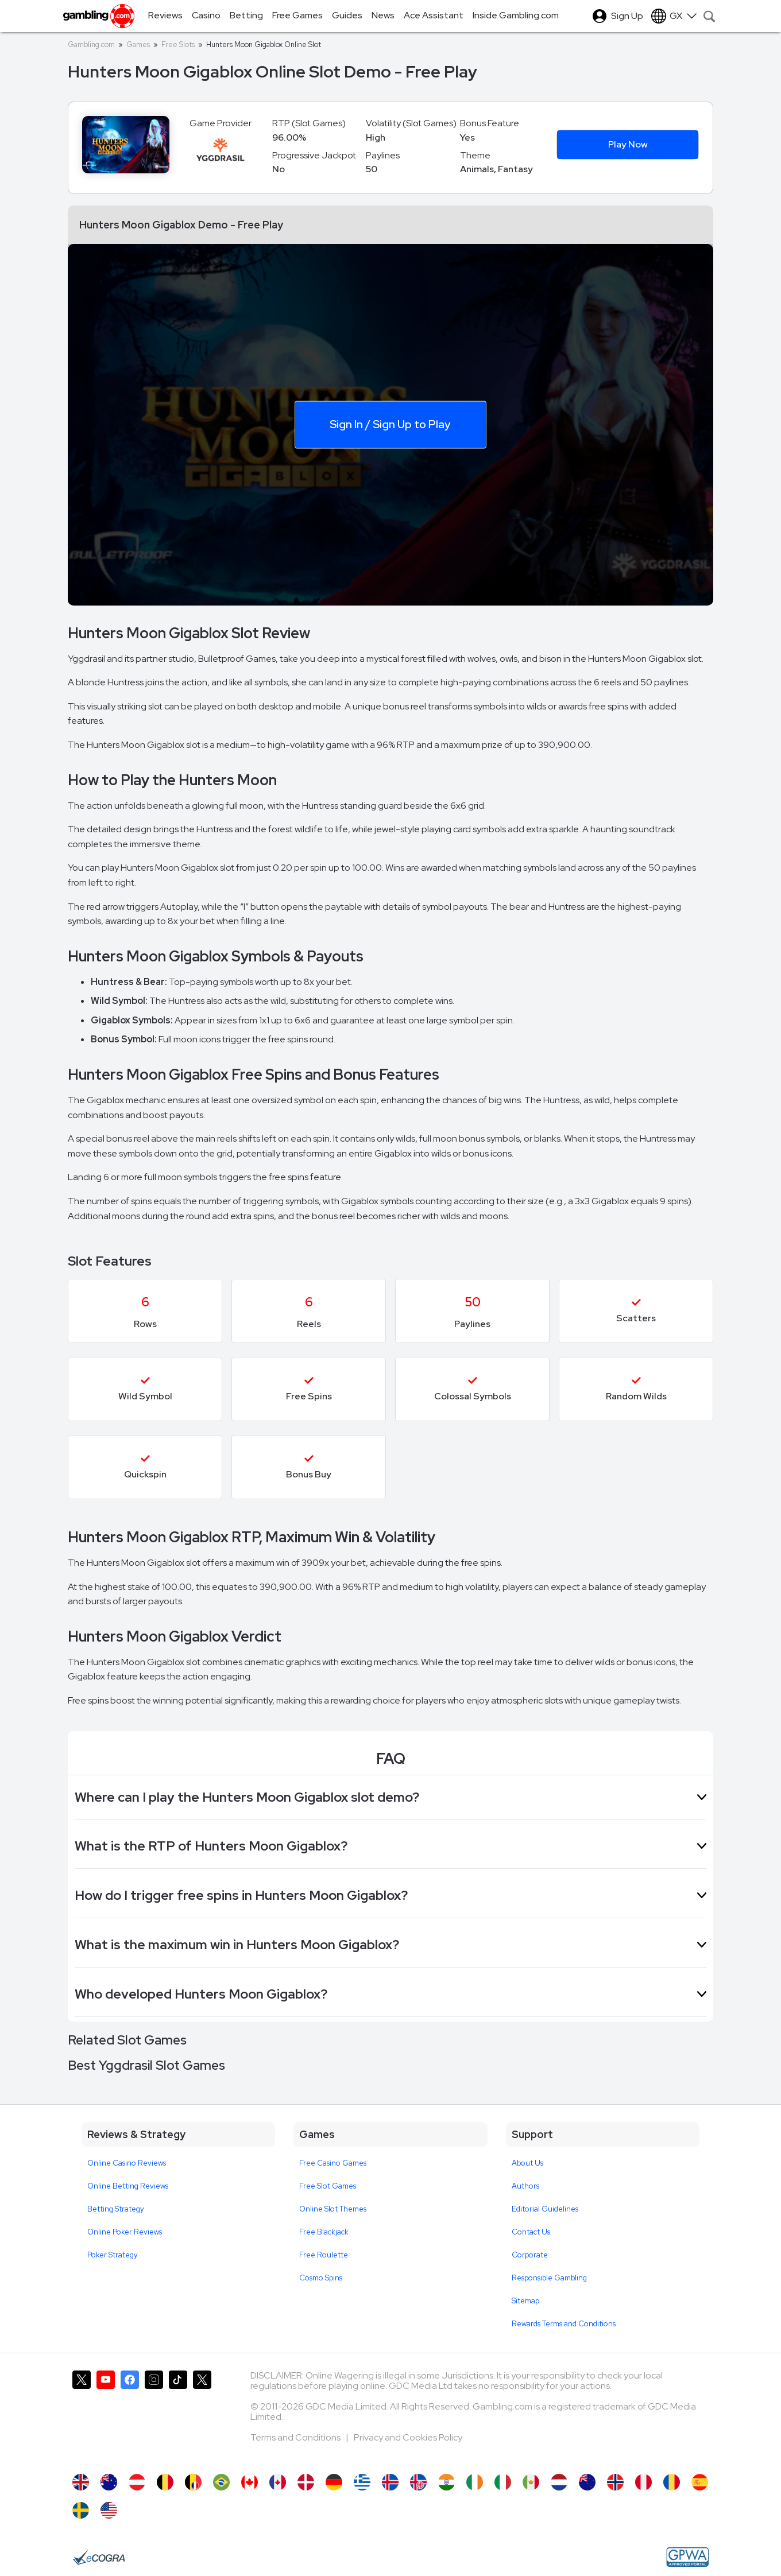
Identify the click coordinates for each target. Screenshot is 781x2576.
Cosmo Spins (320, 2278)
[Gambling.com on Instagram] (154, 2416)
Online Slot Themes (332, 2209)
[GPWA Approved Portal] (687, 2557)
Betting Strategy (115, 2209)
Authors (525, 2186)
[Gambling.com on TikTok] (178, 2416)
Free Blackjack (324, 2232)
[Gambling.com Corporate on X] (202, 2416)
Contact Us (531, 2232)
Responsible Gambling (549, 2278)
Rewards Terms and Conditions (564, 2324)
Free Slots (178, 44)
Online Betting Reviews (127, 2186)
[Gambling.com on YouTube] (105, 2416)
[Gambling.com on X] (81, 2416)
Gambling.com (91, 44)
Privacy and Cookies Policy (408, 2437)
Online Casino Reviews (126, 2163)
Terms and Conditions (296, 2437)
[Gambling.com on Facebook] (130, 2416)
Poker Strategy (112, 2255)
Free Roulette (323, 2255)
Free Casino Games (332, 2163)
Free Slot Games (327, 2186)
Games (138, 44)
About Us (527, 2163)
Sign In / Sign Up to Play (390, 423)
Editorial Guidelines (545, 2209)
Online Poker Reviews (124, 2232)
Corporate (530, 2255)
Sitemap (525, 2301)
